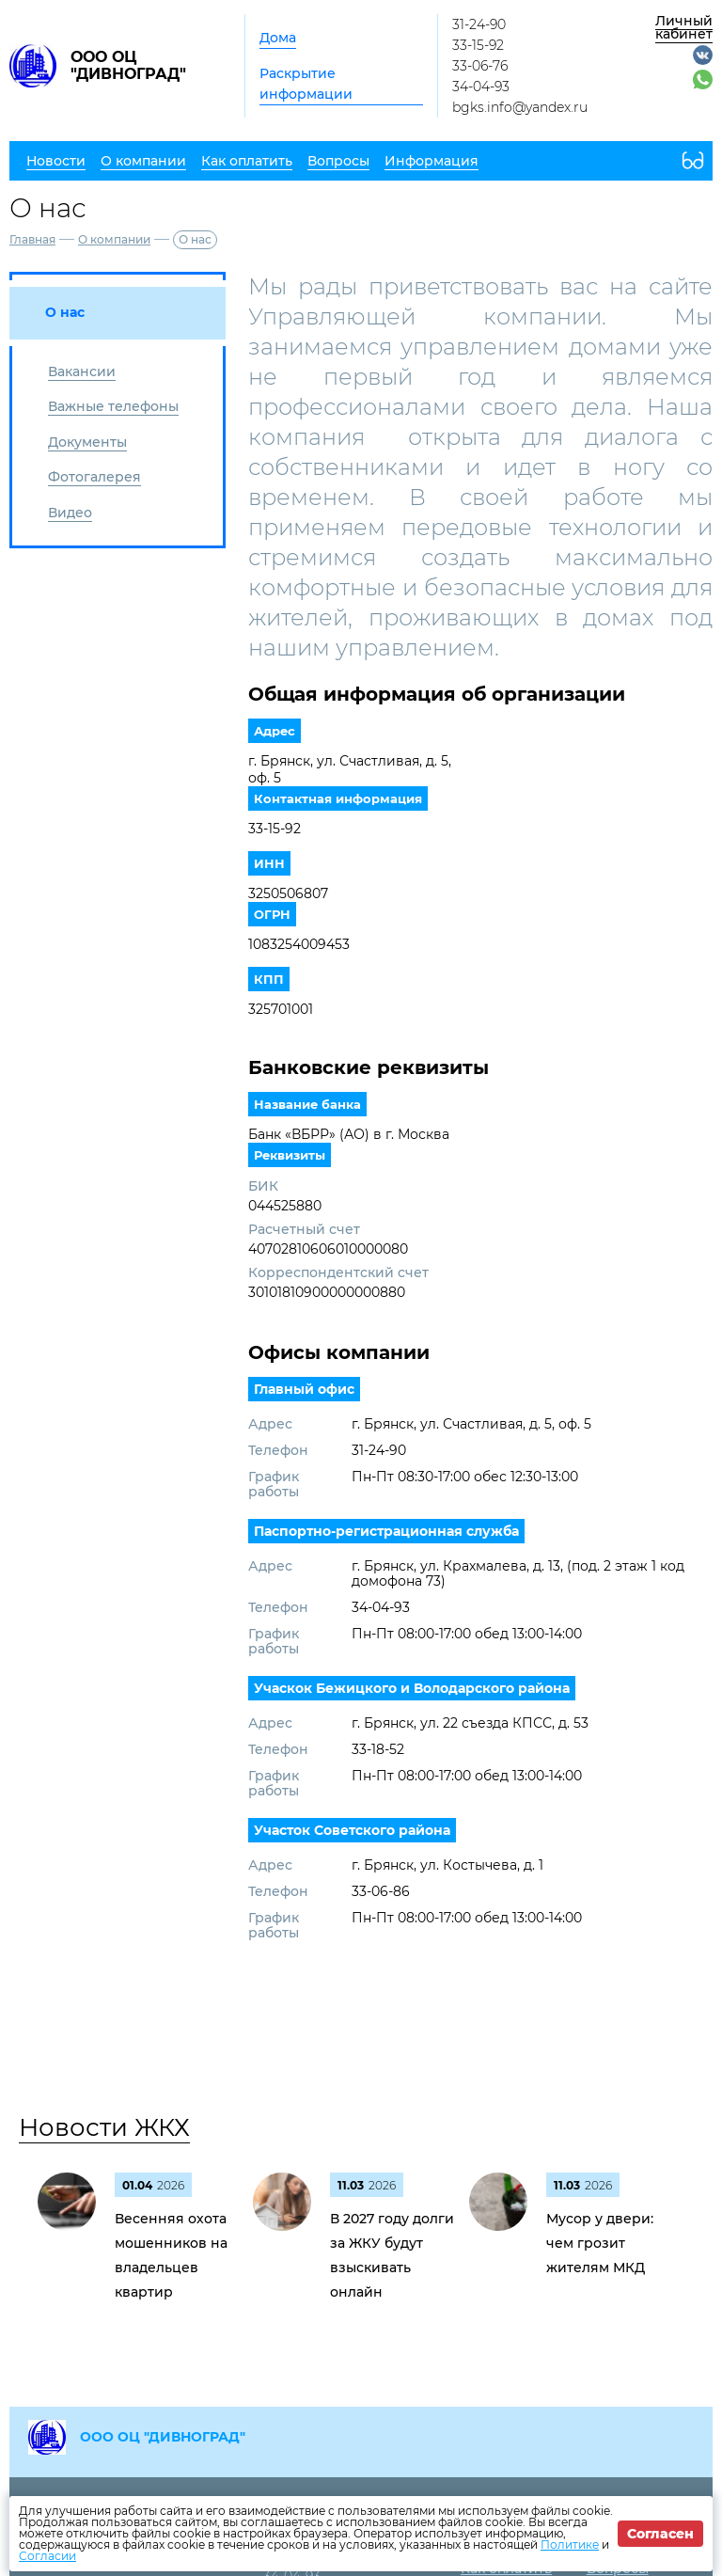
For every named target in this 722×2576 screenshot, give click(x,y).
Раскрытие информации (306, 84)
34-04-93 (481, 86)
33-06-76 (480, 65)
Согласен (660, 2533)
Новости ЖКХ (104, 2127)
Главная (32, 239)
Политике (570, 2544)
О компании (114, 239)
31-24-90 (479, 24)
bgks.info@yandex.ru (520, 107)
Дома (277, 37)
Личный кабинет (684, 27)
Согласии (47, 2556)
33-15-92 (478, 45)
